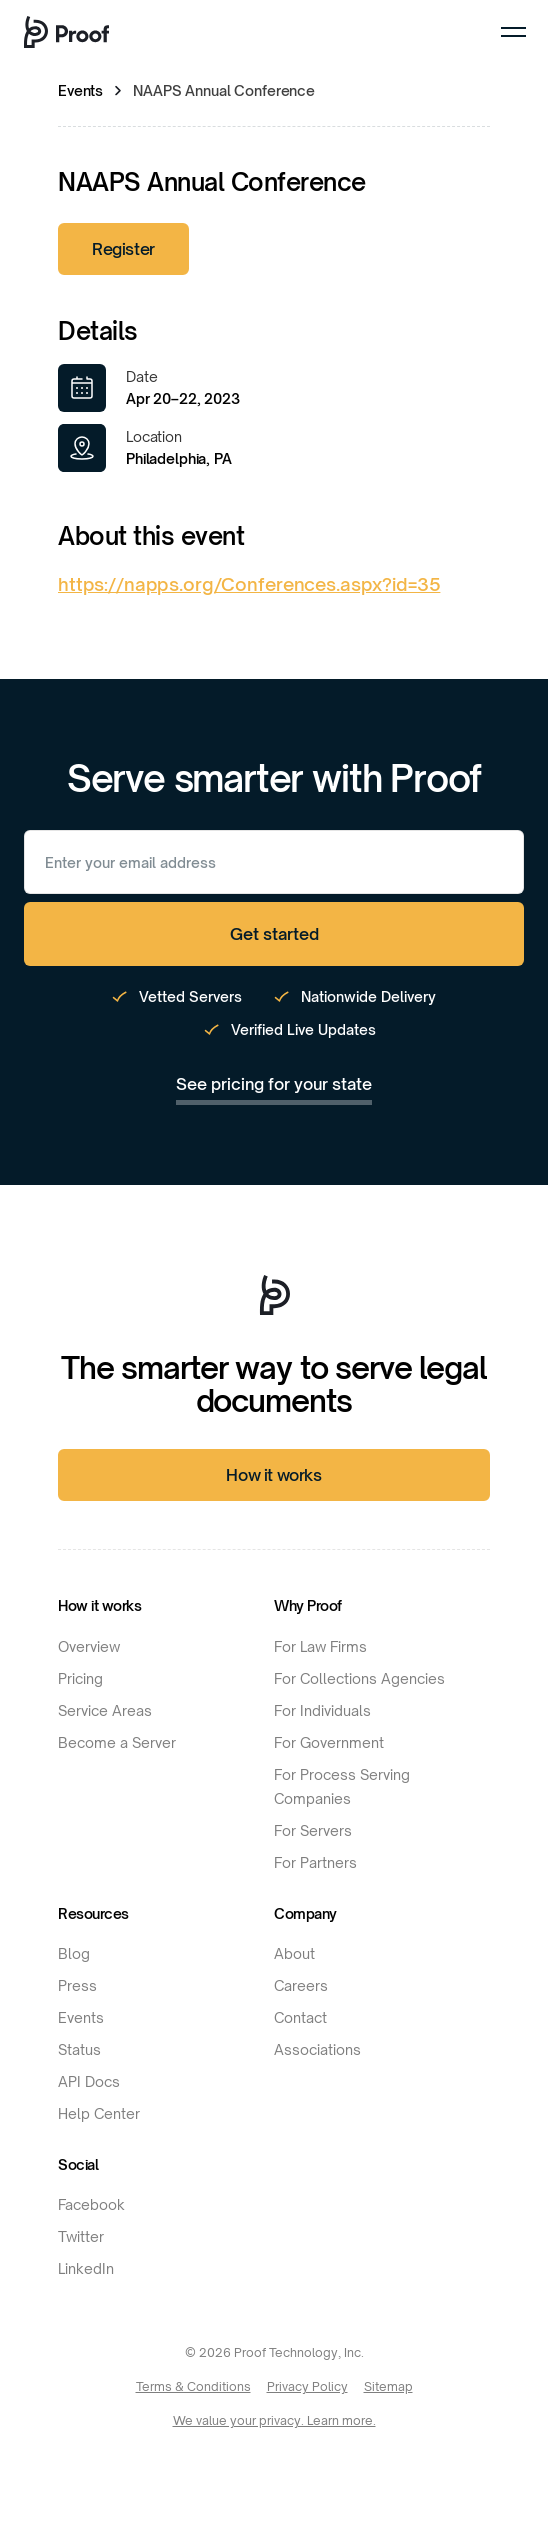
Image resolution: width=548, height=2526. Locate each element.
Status (79, 2049)
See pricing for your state (274, 1084)
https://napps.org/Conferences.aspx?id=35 (249, 584)
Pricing (80, 1678)
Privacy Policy (307, 2386)
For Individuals (322, 1710)
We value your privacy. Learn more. (274, 2420)
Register (123, 249)
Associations (317, 2049)
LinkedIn (86, 2268)
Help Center (99, 2113)
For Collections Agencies (359, 1678)
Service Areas (105, 1710)
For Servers (313, 1830)
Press (77, 1985)
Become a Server (117, 1742)
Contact (300, 2017)
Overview (89, 1646)
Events (80, 90)
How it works (273, 1475)
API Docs (89, 2081)
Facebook (91, 2204)
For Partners (315, 1862)
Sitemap (388, 2386)
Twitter (81, 2236)
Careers (301, 1985)
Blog (74, 1953)
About (294, 1953)
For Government (329, 1742)
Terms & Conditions (193, 2386)
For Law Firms (320, 1646)
